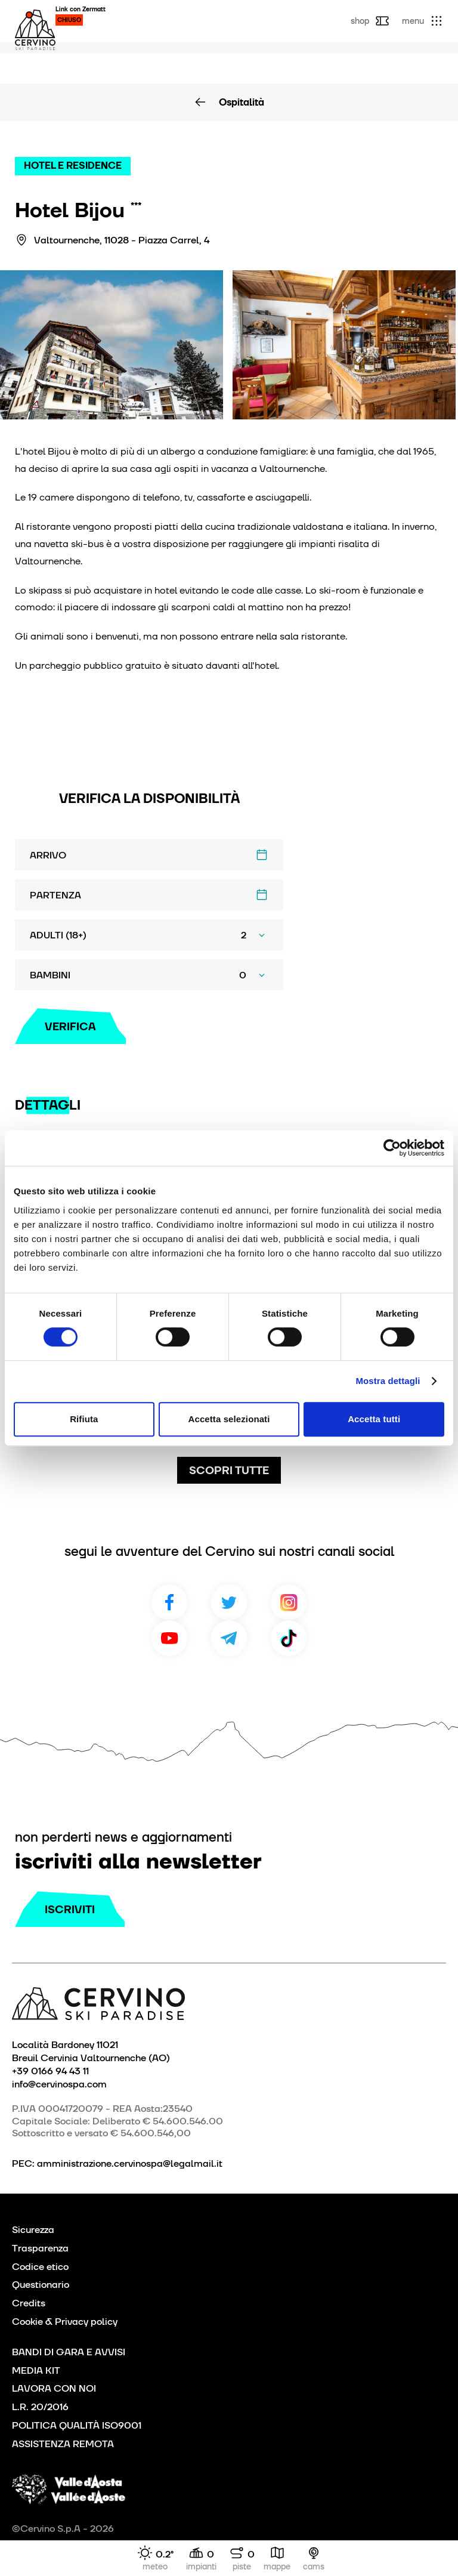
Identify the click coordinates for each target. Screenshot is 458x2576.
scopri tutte (229, 1470)
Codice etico (40, 2266)
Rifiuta (84, 1419)
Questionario (40, 2284)
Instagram (289, 1602)
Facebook (169, 1602)
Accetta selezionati (229, 1419)
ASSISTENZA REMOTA (63, 2444)
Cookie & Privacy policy (64, 2321)
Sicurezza (33, 2229)
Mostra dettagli (387, 1381)
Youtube (169, 1638)
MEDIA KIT (36, 2370)
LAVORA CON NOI (54, 2388)
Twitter (229, 1602)
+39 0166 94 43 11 (50, 2070)
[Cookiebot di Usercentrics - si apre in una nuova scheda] (392, 1148)
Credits (28, 2303)
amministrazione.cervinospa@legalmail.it (129, 2163)
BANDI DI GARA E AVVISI (68, 2352)
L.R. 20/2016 (40, 2407)
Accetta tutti (374, 1419)
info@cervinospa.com (59, 2083)
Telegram (229, 1638)
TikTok (289, 1638)
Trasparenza (40, 2248)
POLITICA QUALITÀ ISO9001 (76, 2425)
